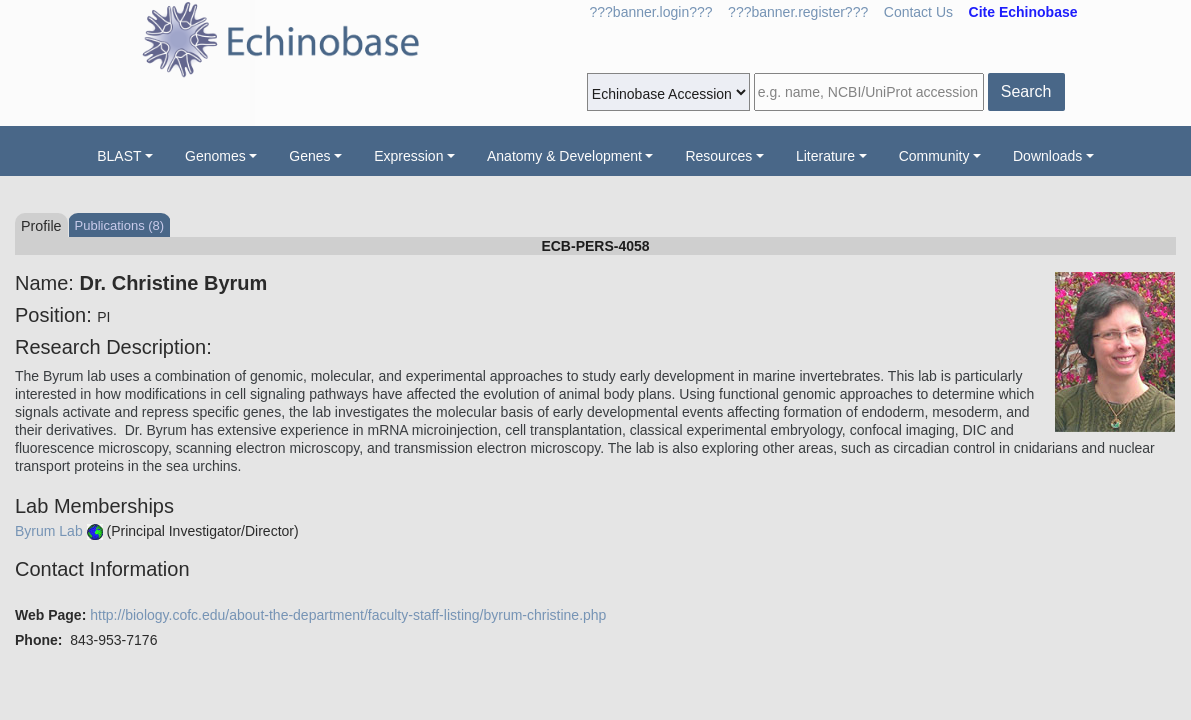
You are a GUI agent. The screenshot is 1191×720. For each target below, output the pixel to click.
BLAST (119, 156)
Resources (718, 156)
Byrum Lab (49, 531)
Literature (825, 156)
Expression (408, 156)
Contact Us (918, 12)
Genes (309, 156)
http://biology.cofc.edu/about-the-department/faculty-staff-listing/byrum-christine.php (348, 615)
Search (1026, 91)
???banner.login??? (651, 12)
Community (934, 156)
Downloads (1047, 156)
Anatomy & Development (564, 156)
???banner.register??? (798, 12)
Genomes (215, 156)
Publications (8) (120, 225)
